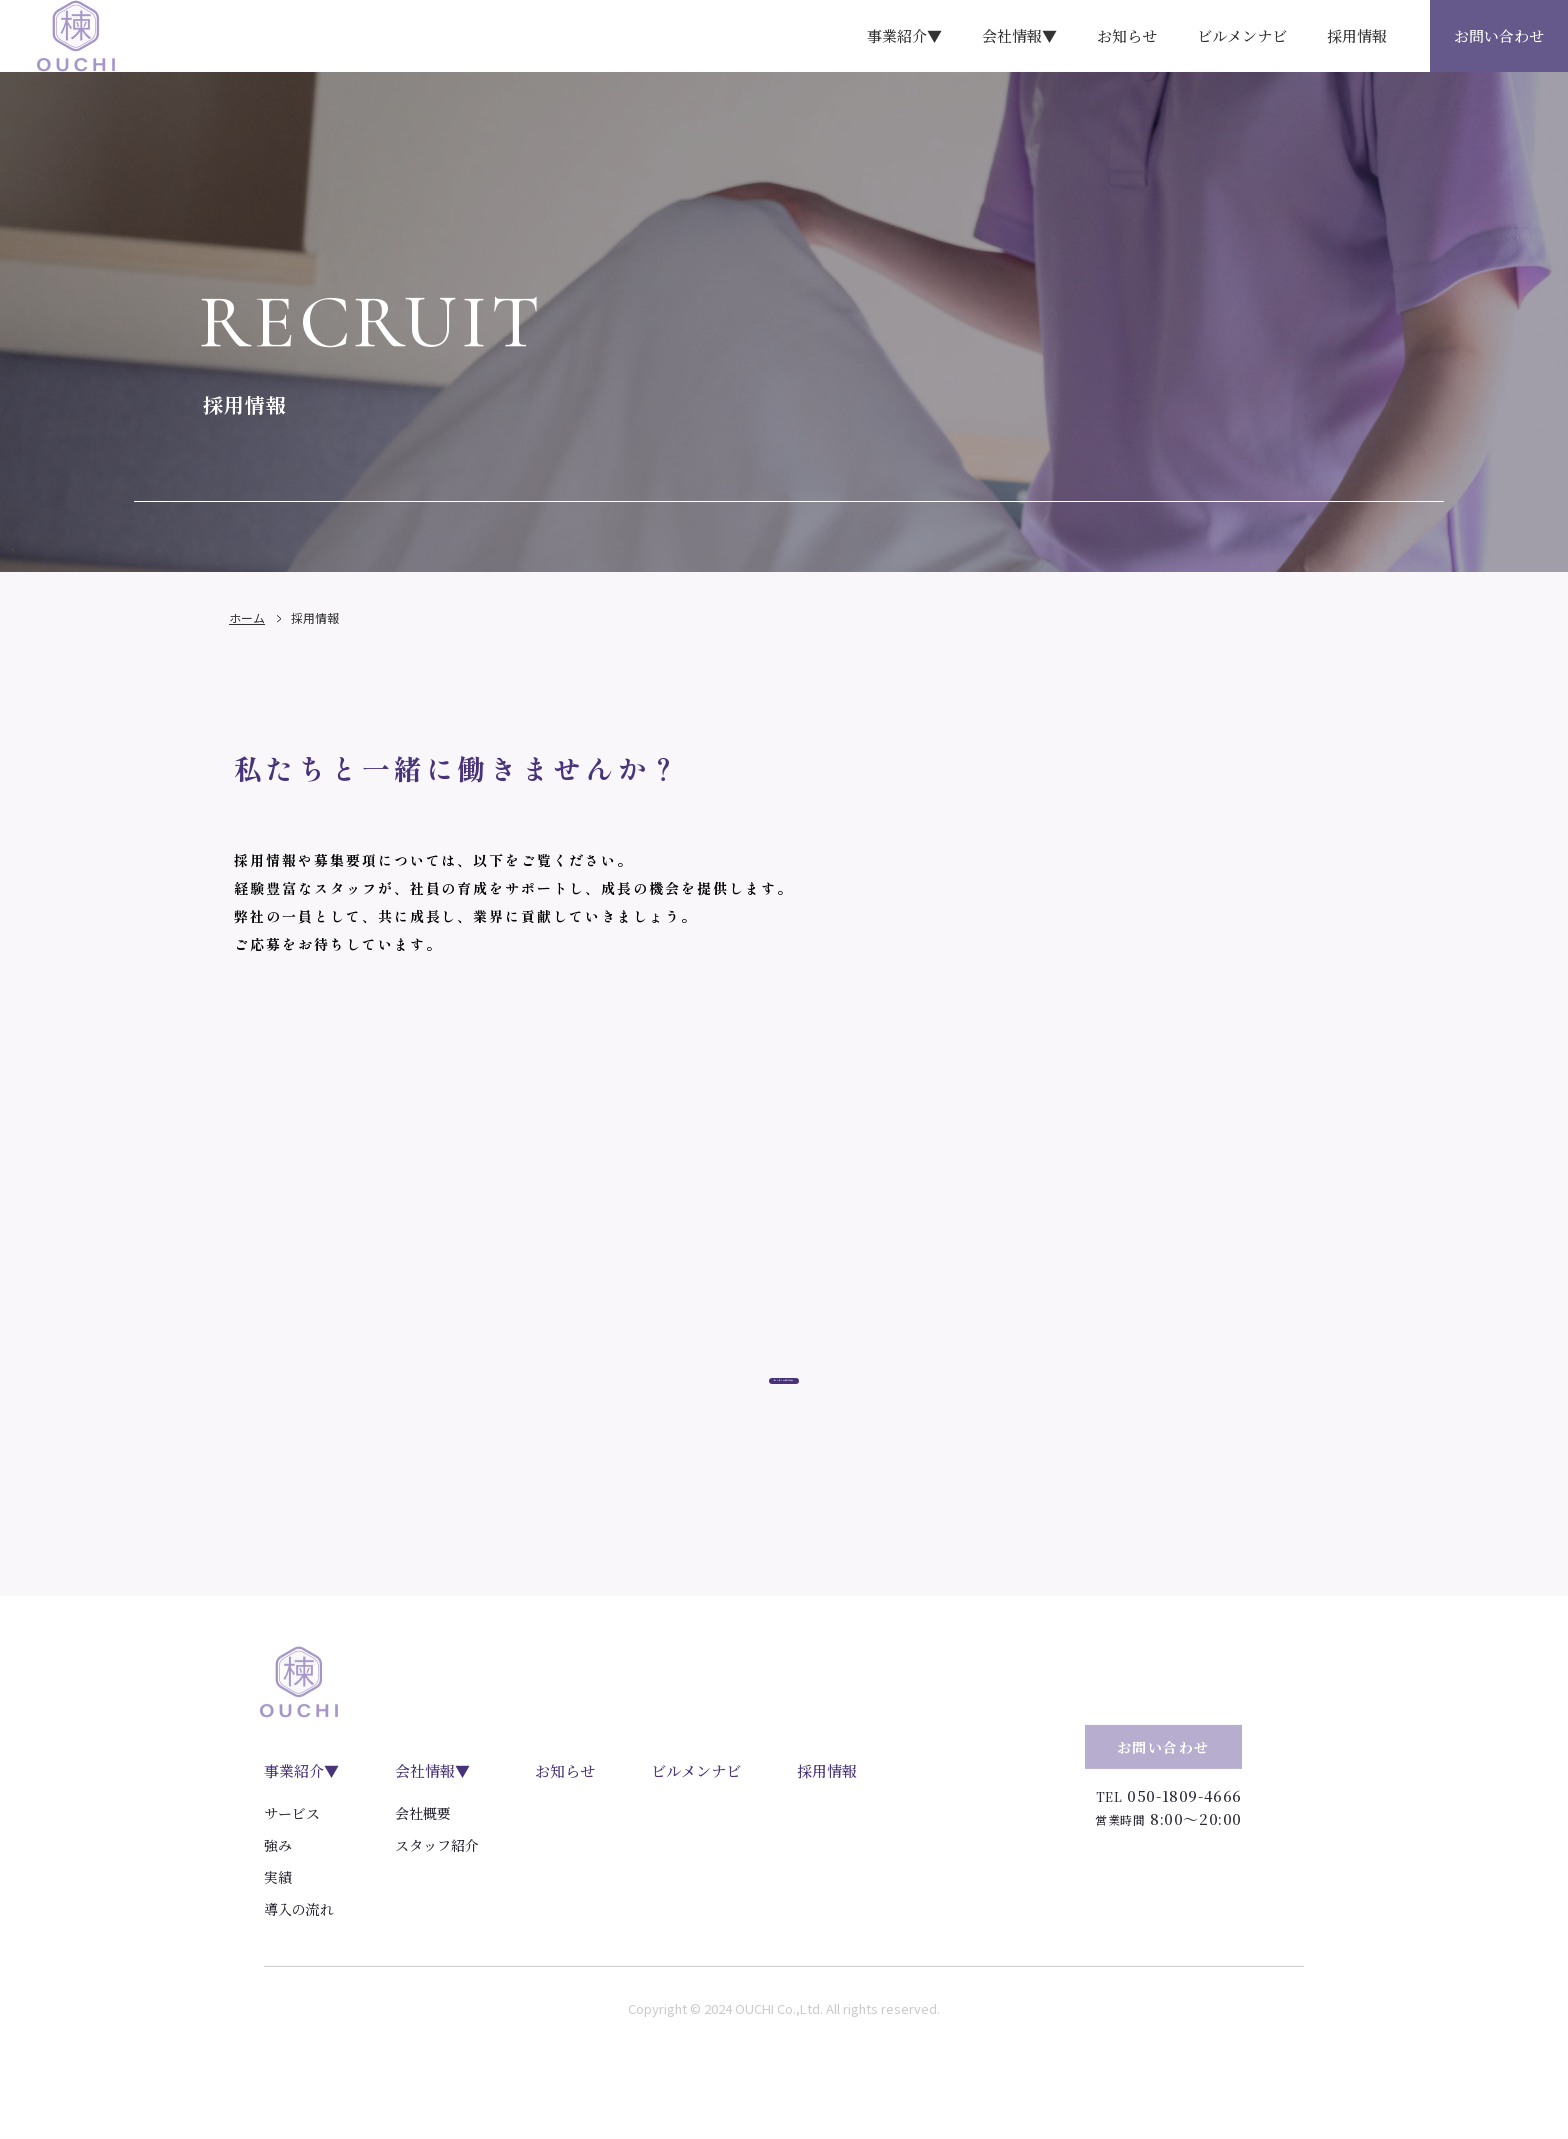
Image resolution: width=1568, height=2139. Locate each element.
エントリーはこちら (784, 1447)
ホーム (247, 647)
